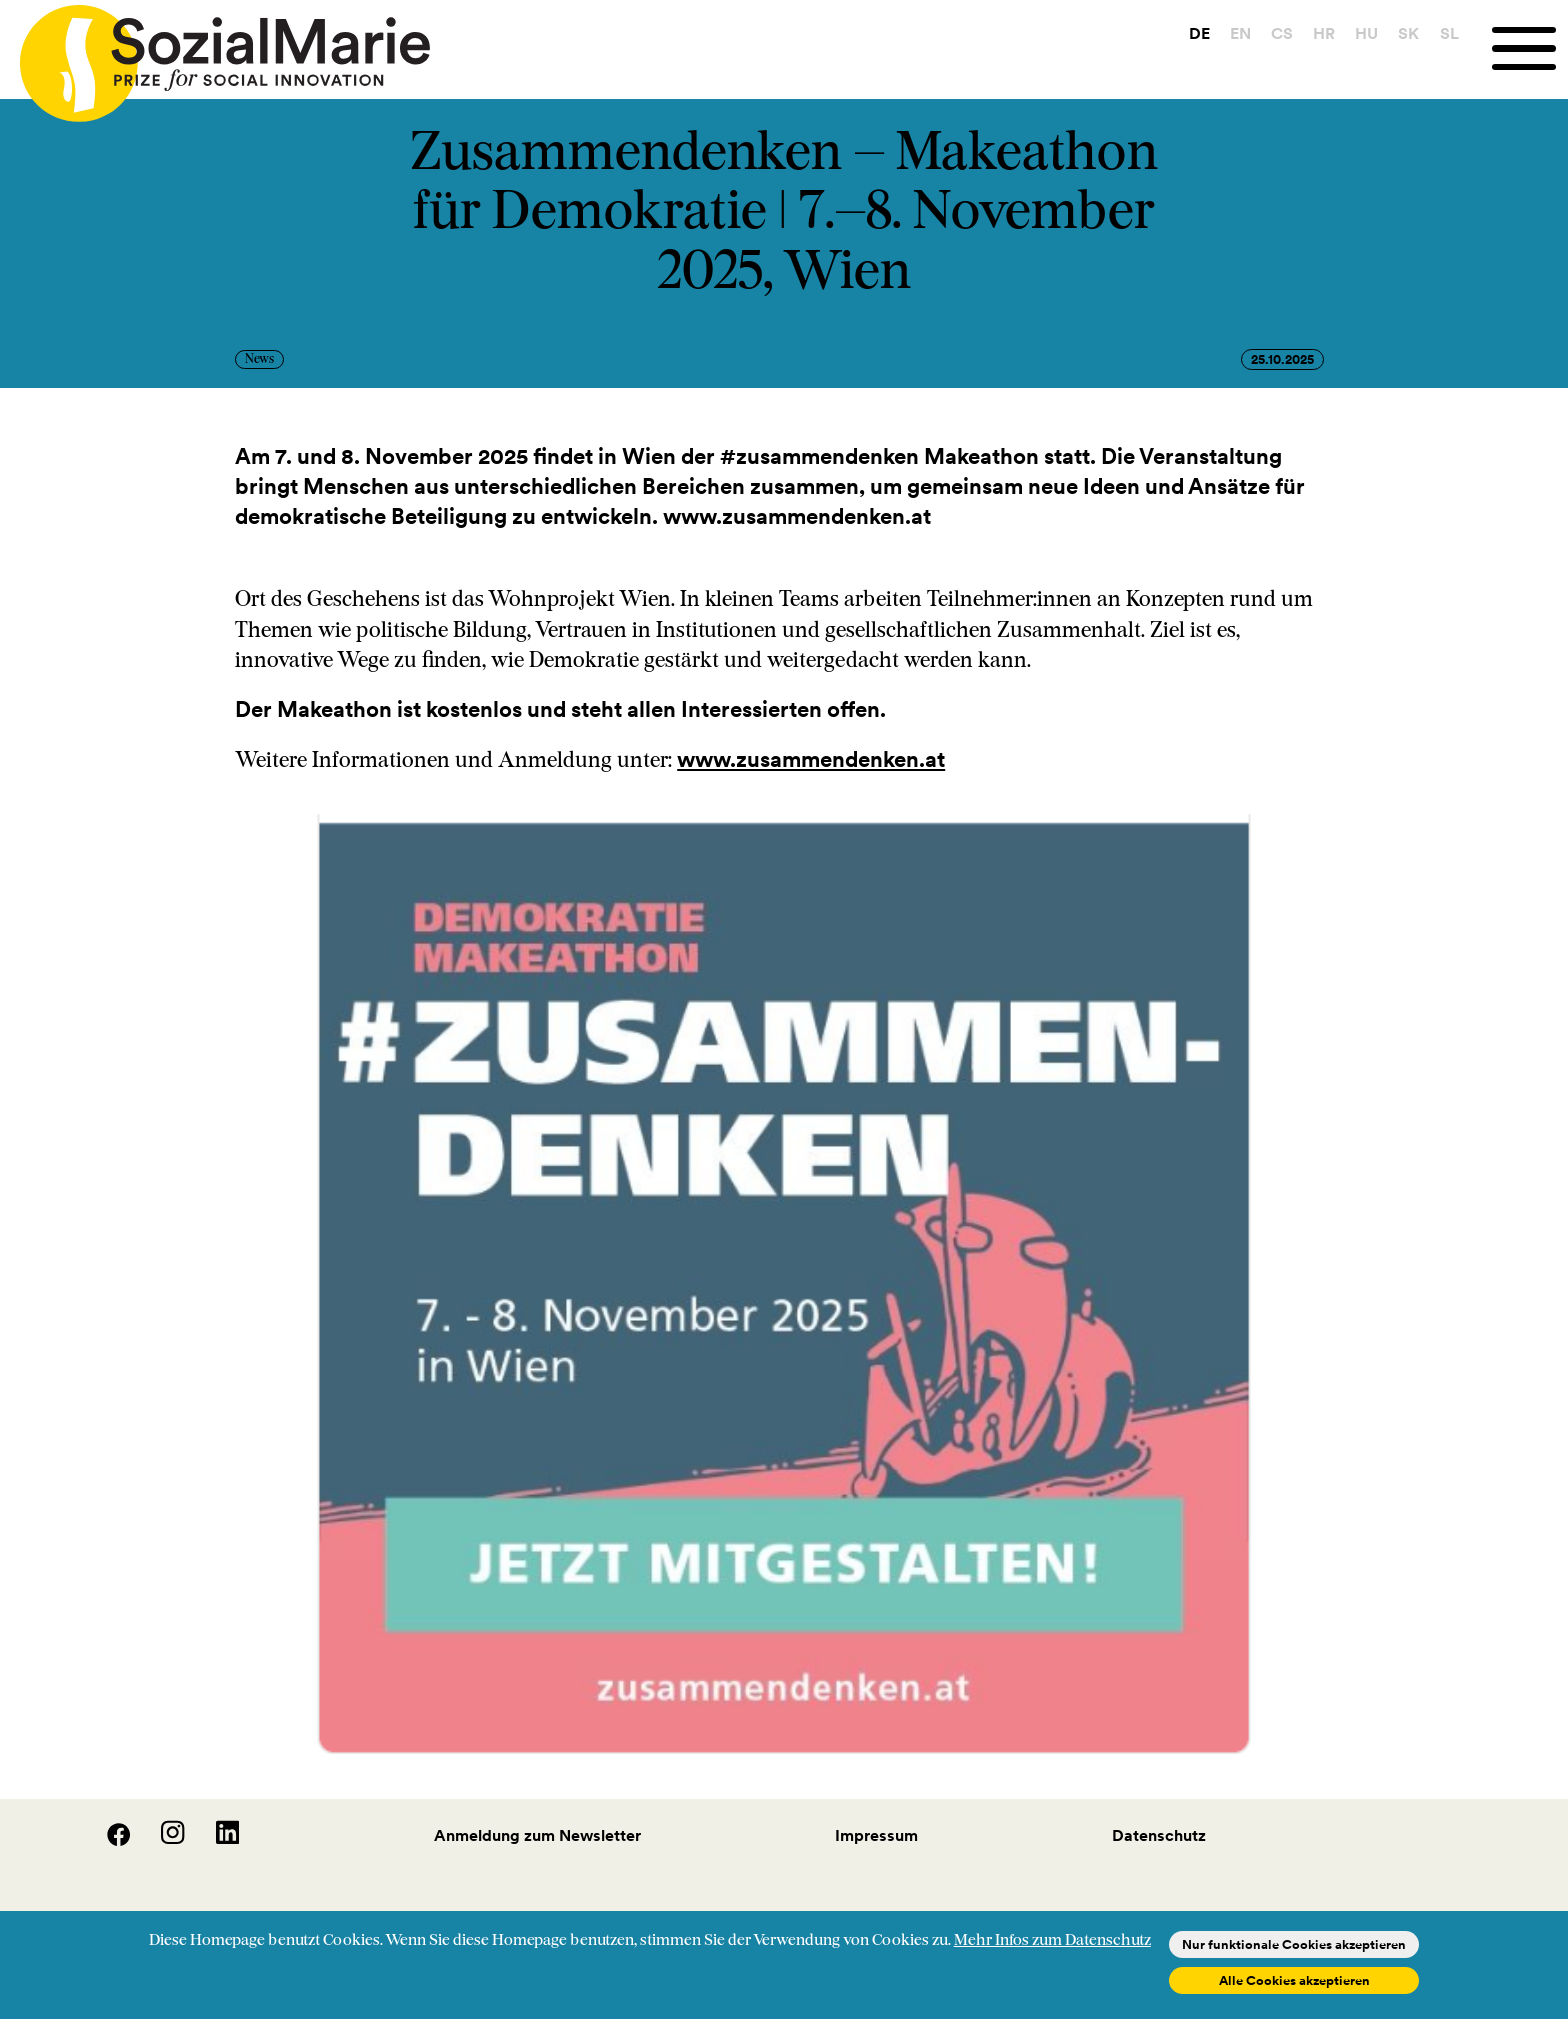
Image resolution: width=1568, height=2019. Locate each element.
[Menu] (1530, 48)
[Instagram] (161, 1840)
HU (1366, 33)
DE (1199, 33)
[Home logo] (215, 54)
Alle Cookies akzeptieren (1294, 1980)
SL (1449, 33)
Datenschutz (1159, 1835)
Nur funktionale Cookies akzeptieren (1294, 1944)
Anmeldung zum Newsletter (537, 1835)
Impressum (876, 1835)
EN (1240, 33)
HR (1324, 33)
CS (1282, 33)
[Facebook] (107, 1840)
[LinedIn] (214, 1840)
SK (1408, 33)
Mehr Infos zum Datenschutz (1052, 1941)
